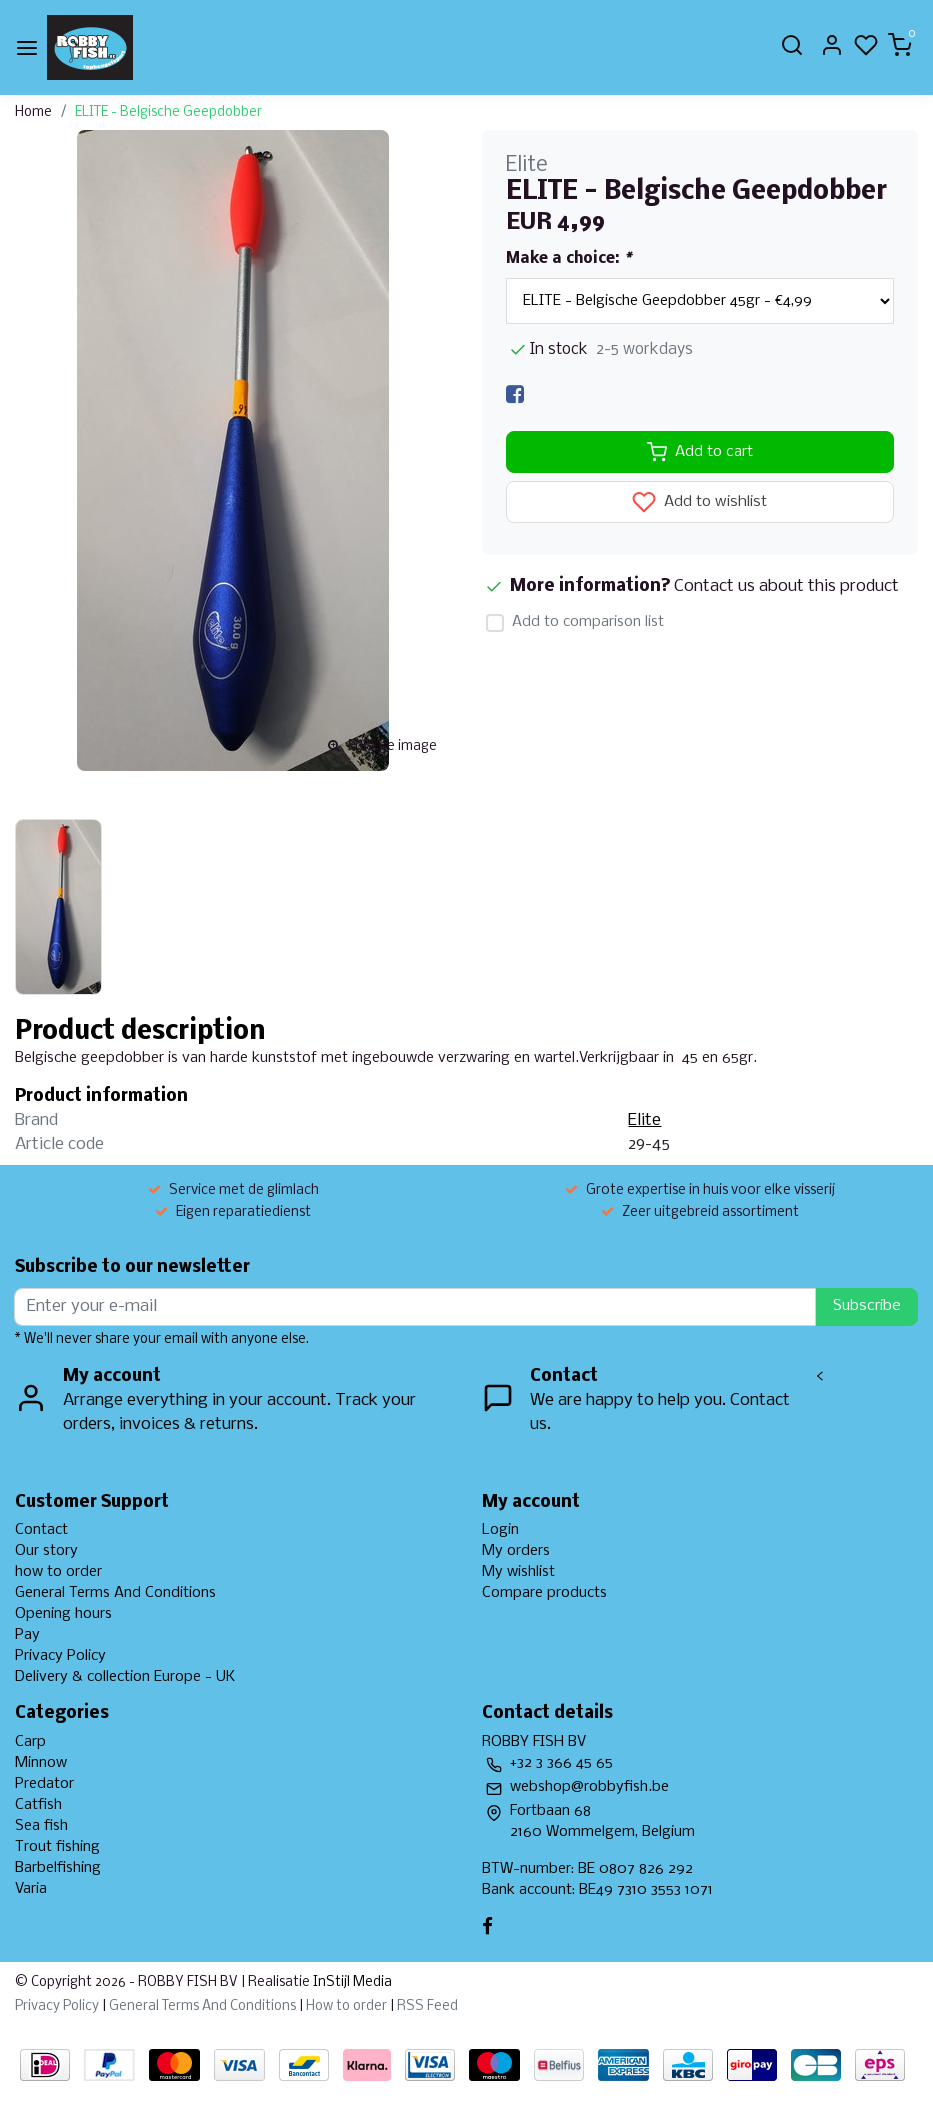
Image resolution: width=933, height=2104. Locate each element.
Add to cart (700, 452)
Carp (30, 1742)
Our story (46, 1551)
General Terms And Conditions (115, 1593)
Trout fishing (57, 1847)
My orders (516, 1551)
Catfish (38, 1805)
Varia (31, 1889)
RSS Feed (427, 2006)
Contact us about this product (786, 586)
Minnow (41, 1763)
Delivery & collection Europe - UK (125, 1677)
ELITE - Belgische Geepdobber (168, 112)
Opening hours (63, 1614)
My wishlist (518, 1572)
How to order (346, 2006)
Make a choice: (568, 259)
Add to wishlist (699, 502)
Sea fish (41, 1826)
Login (500, 1530)
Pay (27, 1635)
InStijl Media (351, 1982)
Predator (44, 1784)
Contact (41, 1530)
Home (33, 112)
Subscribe (867, 1306)
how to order (58, 1572)
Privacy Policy (60, 1656)
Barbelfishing (58, 1868)
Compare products (544, 1593)
